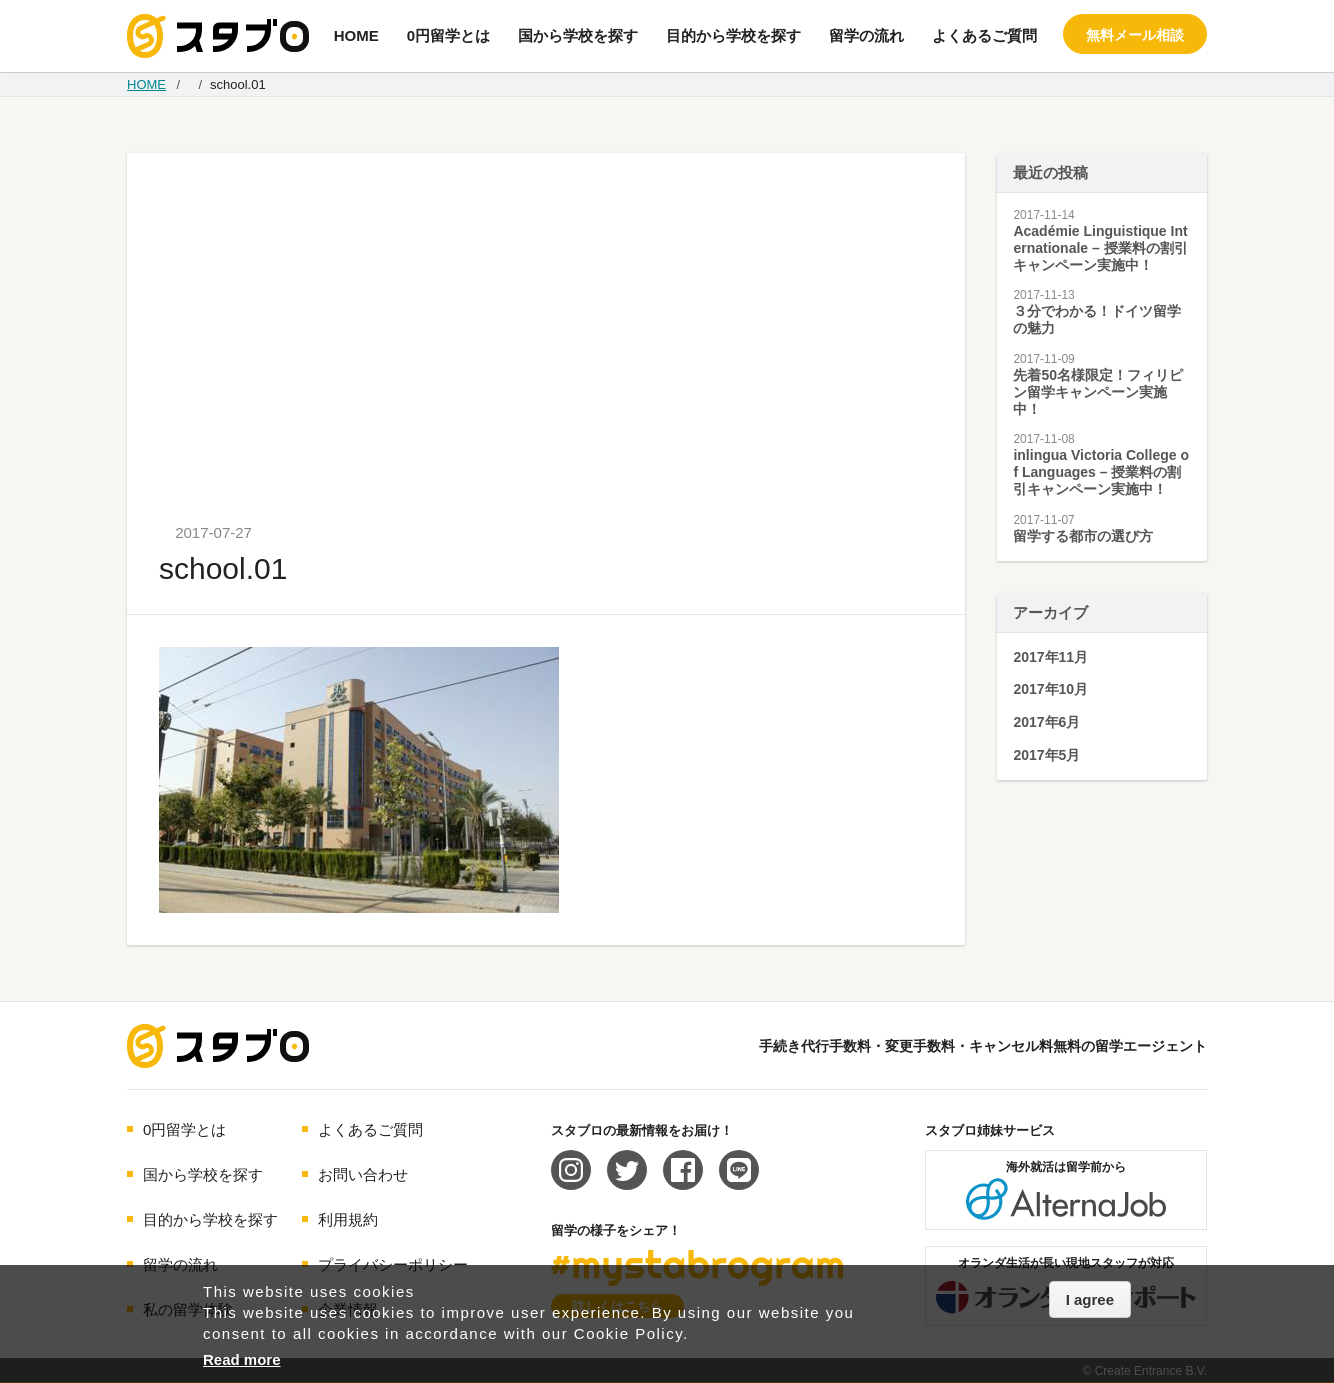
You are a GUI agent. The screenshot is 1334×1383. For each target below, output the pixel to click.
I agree (1090, 1299)
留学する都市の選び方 (1083, 536)
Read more (242, 1359)
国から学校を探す (578, 35)
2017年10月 (1050, 689)
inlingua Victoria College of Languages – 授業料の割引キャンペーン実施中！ (1101, 472)
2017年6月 (1046, 722)
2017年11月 (1050, 657)
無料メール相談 (1135, 35)
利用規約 (348, 1219)
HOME (356, 35)
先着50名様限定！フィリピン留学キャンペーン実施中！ (1098, 392)
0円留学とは (448, 35)
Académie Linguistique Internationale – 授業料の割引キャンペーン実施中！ (1100, 248)
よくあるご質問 (984, 35)
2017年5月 (1046, 755)
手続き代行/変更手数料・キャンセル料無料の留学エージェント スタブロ (218, 36)
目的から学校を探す (733, 35)
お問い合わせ (363, 1174)
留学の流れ (866, 35)
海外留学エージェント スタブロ (218, 1046)
